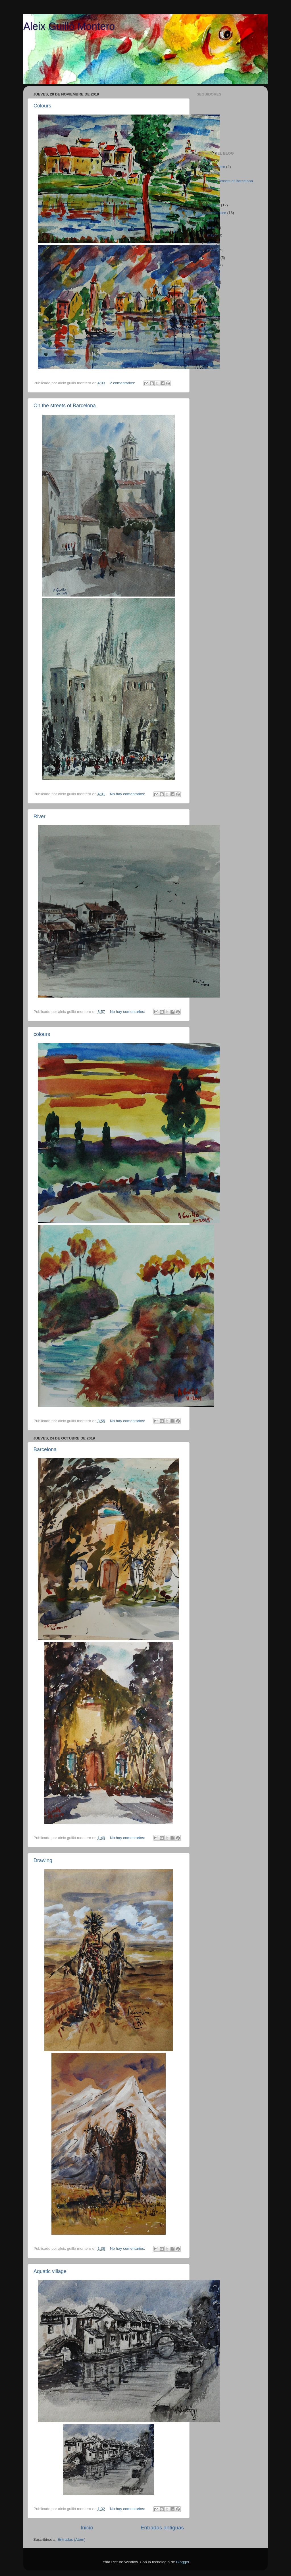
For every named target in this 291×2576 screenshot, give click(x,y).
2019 (207, 160)
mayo (212, 235)
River (39, 816)
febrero (214, 257)
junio (211, 227)
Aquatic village (50, 2271)
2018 (207, 274)
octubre (214, 205)
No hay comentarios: (128, 794)
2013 (207, 312)
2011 (207, 327)
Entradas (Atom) (72, 2539)
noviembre (216, 167)
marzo (213, 250)
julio (211, 220)
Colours (42, 106)
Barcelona (45, 1449)
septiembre (217, 213)
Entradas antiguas (162, 2528)
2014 (207, 304)
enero (212, 265)
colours (42, 1034)
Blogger (182, 2562)
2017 (207, 282)
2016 (207, 289)
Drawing (43, 1860)
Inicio (87, 2528)
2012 (207, 319)
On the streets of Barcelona (65, 405)
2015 (207, 297)
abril (211, 242)
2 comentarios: (123, 383)
